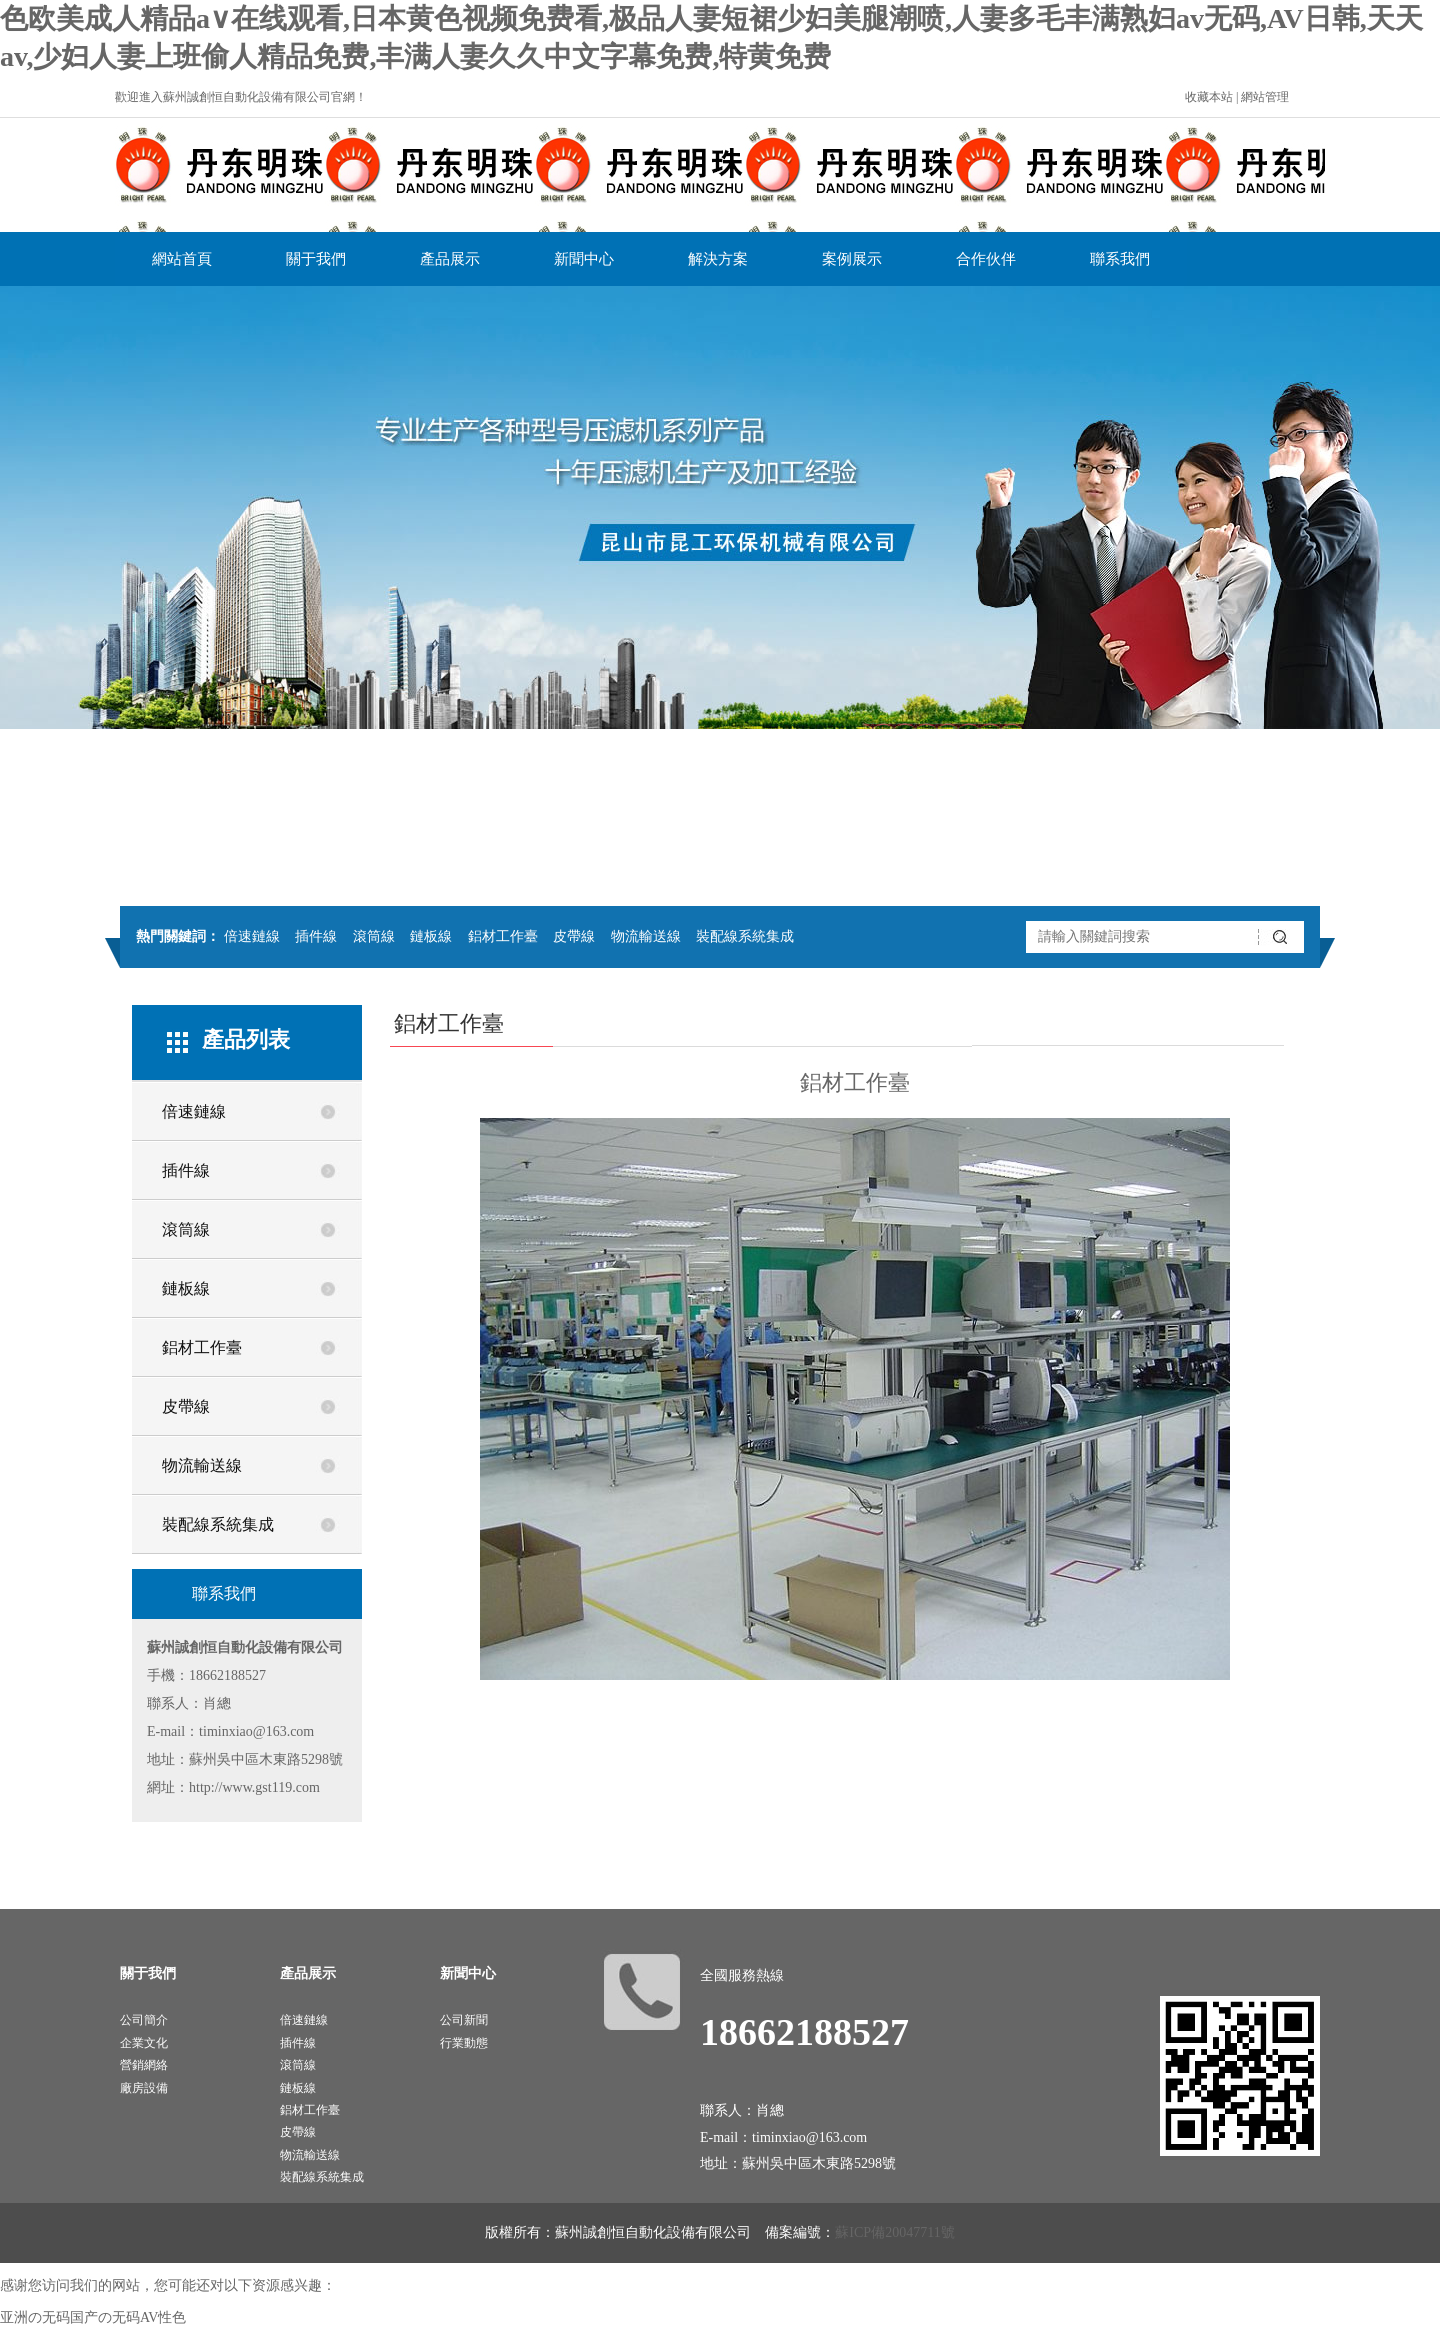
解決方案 (718, 259)
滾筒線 (374, 936)
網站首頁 (182, 259)
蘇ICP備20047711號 (894, 2232)
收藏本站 (1209, 97)
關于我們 (316, 259)
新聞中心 (584, 259)
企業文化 (144, 2043)
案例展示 (852, 259)
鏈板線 (431, 936)
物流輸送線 (646, 936)
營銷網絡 (144, 2065)
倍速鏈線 (252, 936)
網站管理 (1265, 97)
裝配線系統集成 (745, 936)
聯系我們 (1120, 259)
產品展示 (450, 259)
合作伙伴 (986, 259)
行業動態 (464, 2043)
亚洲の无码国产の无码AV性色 (93, 2317)
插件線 (316, 936)
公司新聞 (464, 2020)
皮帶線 (574, 936)
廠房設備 (144, 2088)
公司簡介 (144, 2020)
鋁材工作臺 (503, 936)
